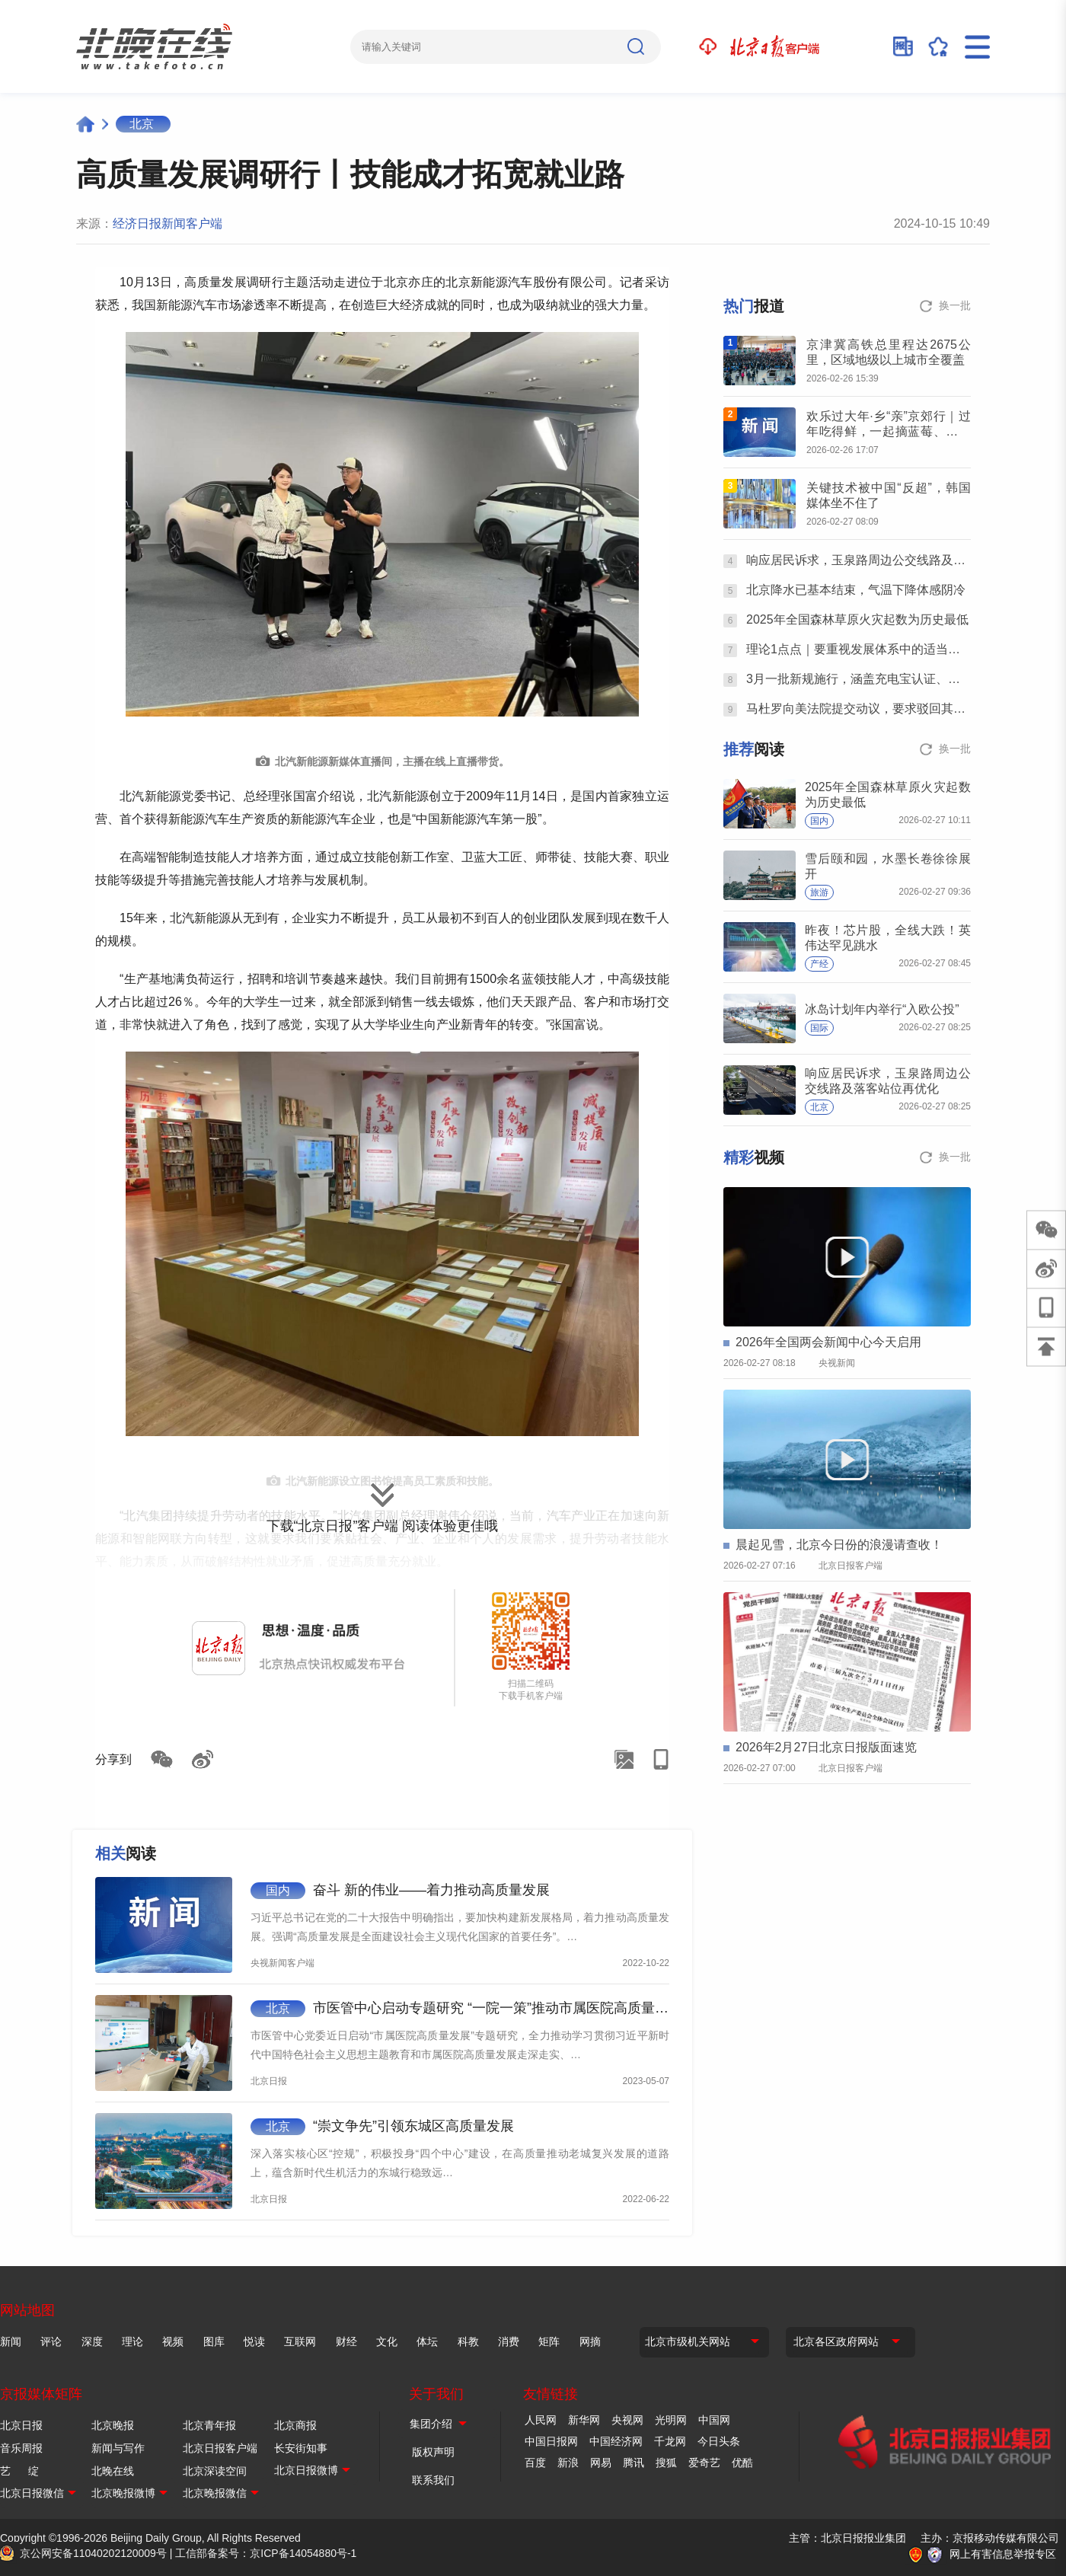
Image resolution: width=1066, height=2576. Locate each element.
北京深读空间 (215, 2471)
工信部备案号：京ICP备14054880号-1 (265, 2553)
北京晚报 (112, 2425)
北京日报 (21, 2425)
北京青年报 (209, 2425)
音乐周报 (21, 2448)
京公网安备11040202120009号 (93, 2553)
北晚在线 (112, 2471)
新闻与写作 (118, 2448)
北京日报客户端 (220, 2448)
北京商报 (295, 2425)
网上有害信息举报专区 (1003, 2554)
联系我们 (433, 2480)
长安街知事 (300, 2448)
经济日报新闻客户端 (167, 223)
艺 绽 (19, 2471)
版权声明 (433, 2452)
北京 (141, 123)
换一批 (955, 305)
